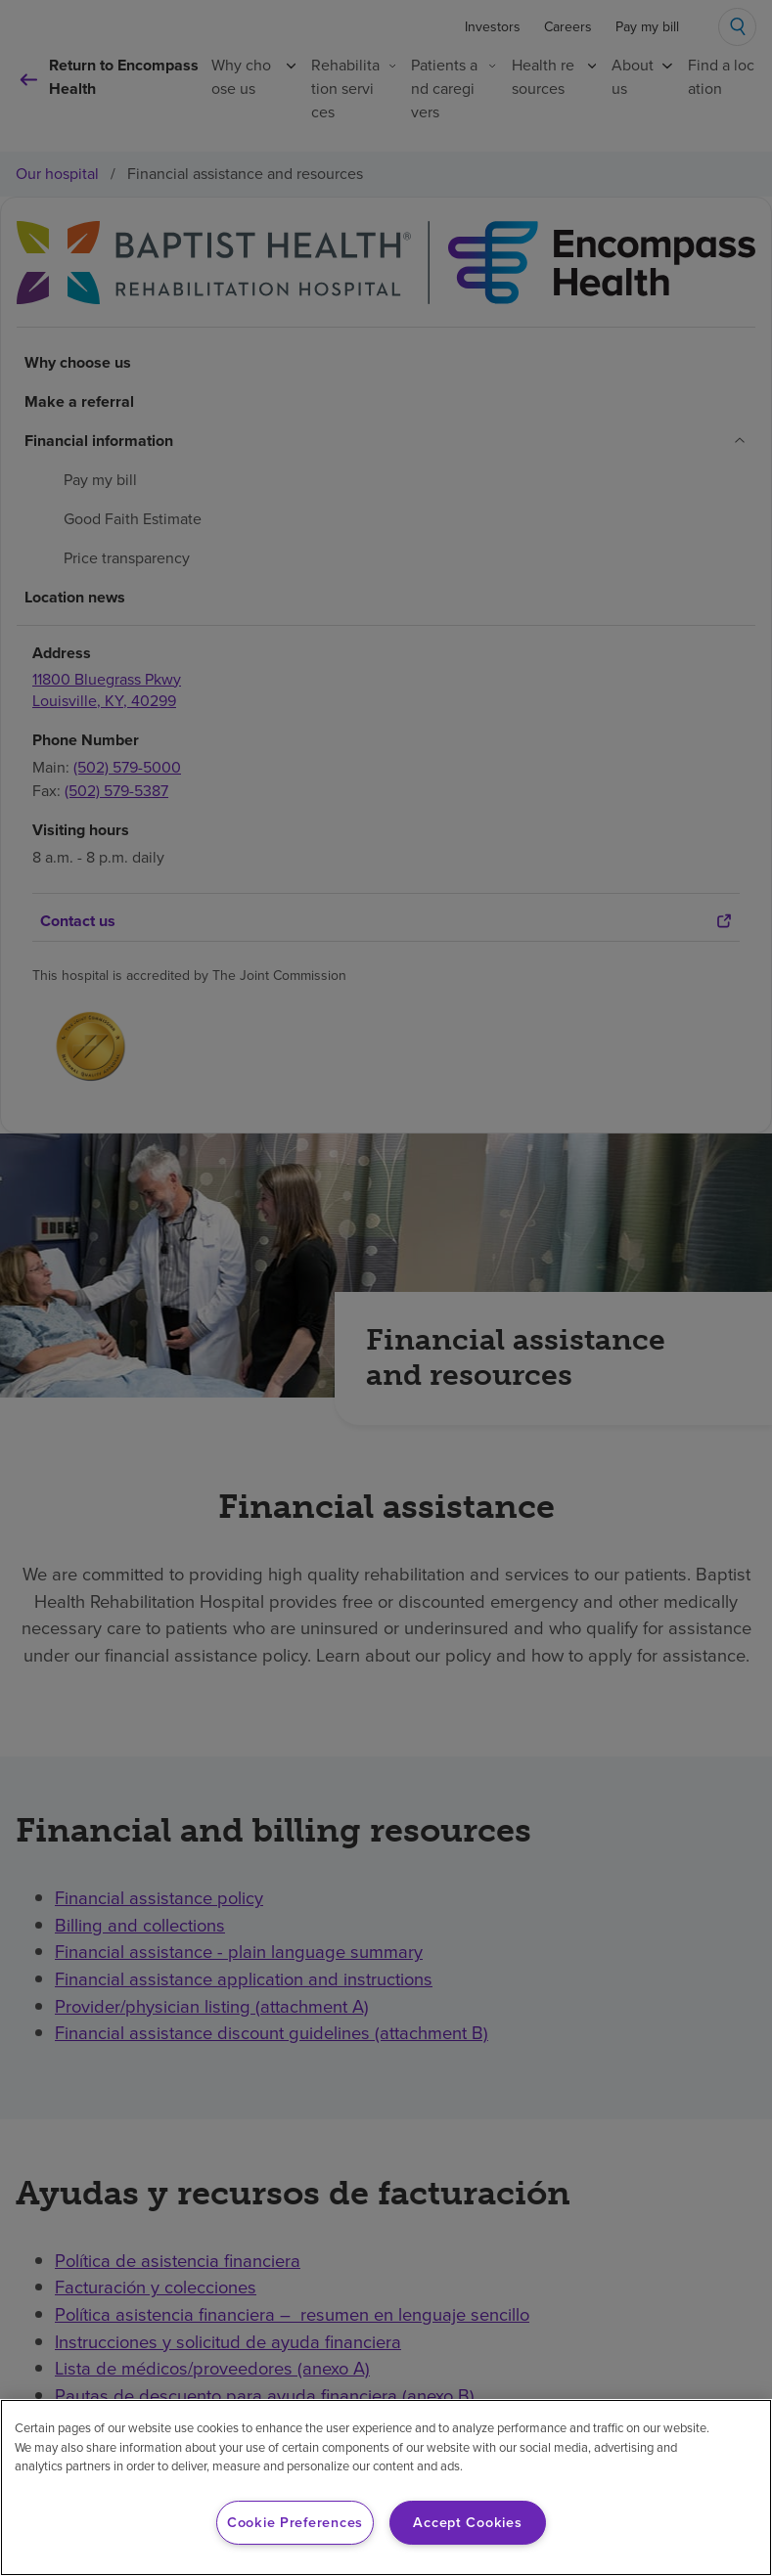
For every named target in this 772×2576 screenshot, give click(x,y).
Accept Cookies (467, 2522)
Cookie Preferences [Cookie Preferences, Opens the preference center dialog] (295, 2522)
